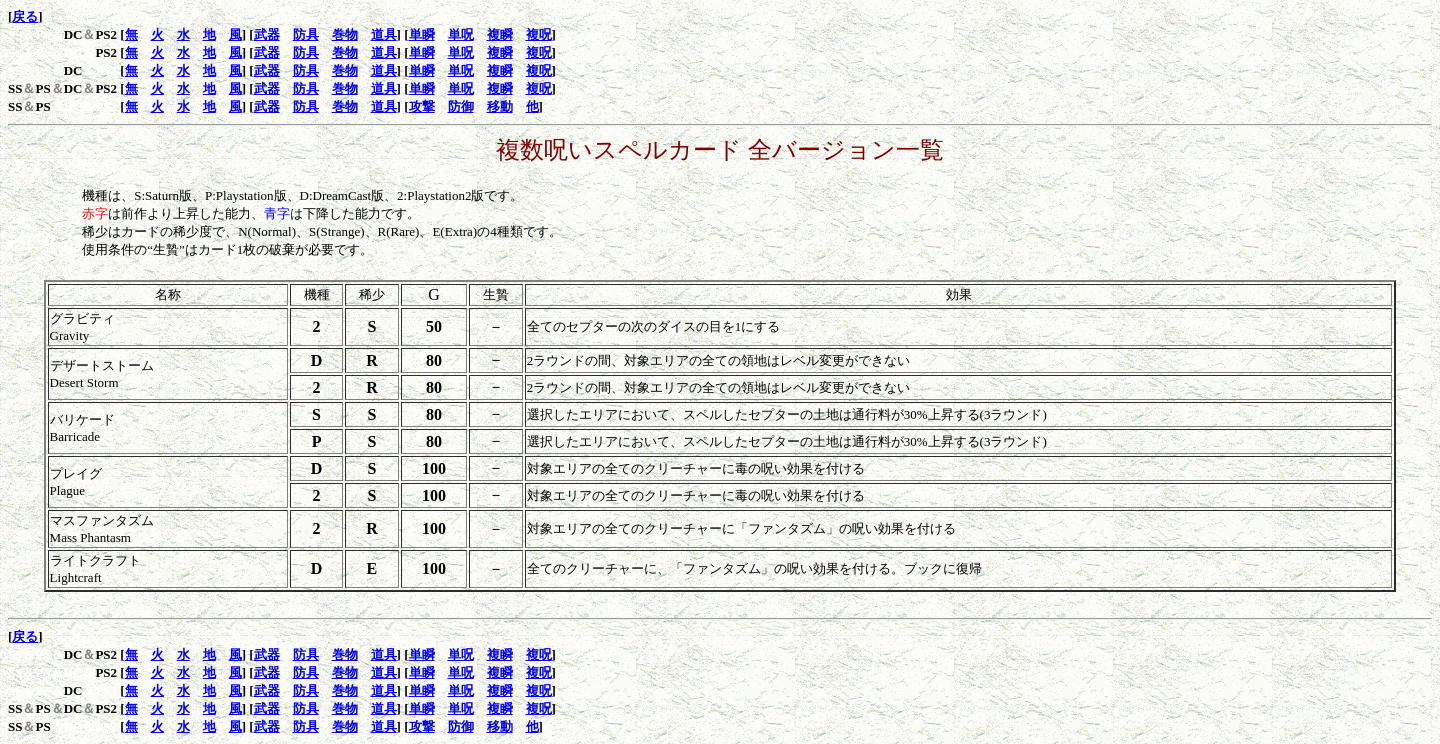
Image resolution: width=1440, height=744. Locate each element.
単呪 (461, 34)
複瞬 (500, 34)
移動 (500, 106)
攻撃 (422, 106)
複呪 (539, 34)
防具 (306, 34)
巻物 (345, 34)
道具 (384, 34)
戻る (25, 16)
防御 (461, 106)
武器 (267, 34)
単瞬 (422, 34)
